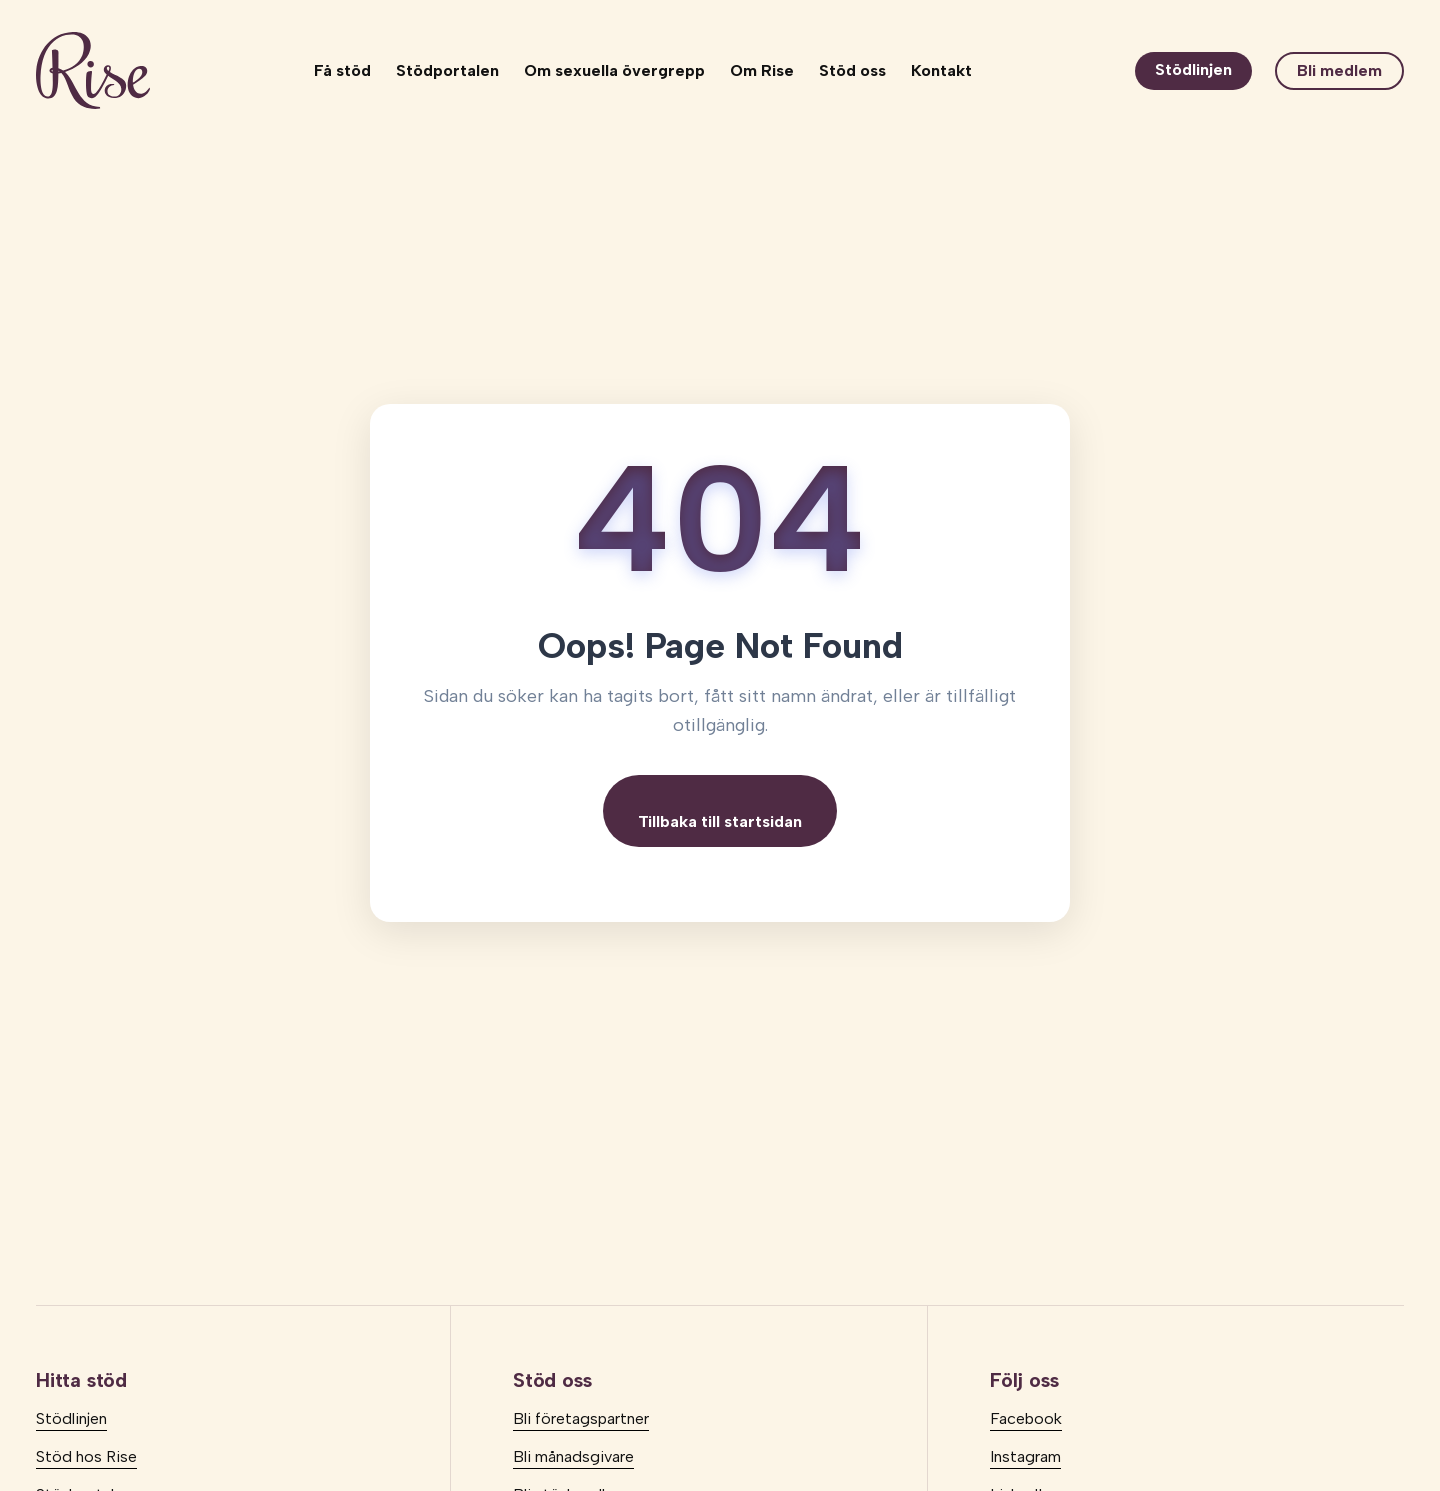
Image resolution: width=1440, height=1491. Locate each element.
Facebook (1026, 1418)
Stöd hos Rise (86, 1456)
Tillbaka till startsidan (720, 821)
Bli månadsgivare (573, 1456)
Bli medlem (1339, 70)
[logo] (93, 70)
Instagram (1025, 1456)
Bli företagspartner (581, 1418)
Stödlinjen (1193, 69)
